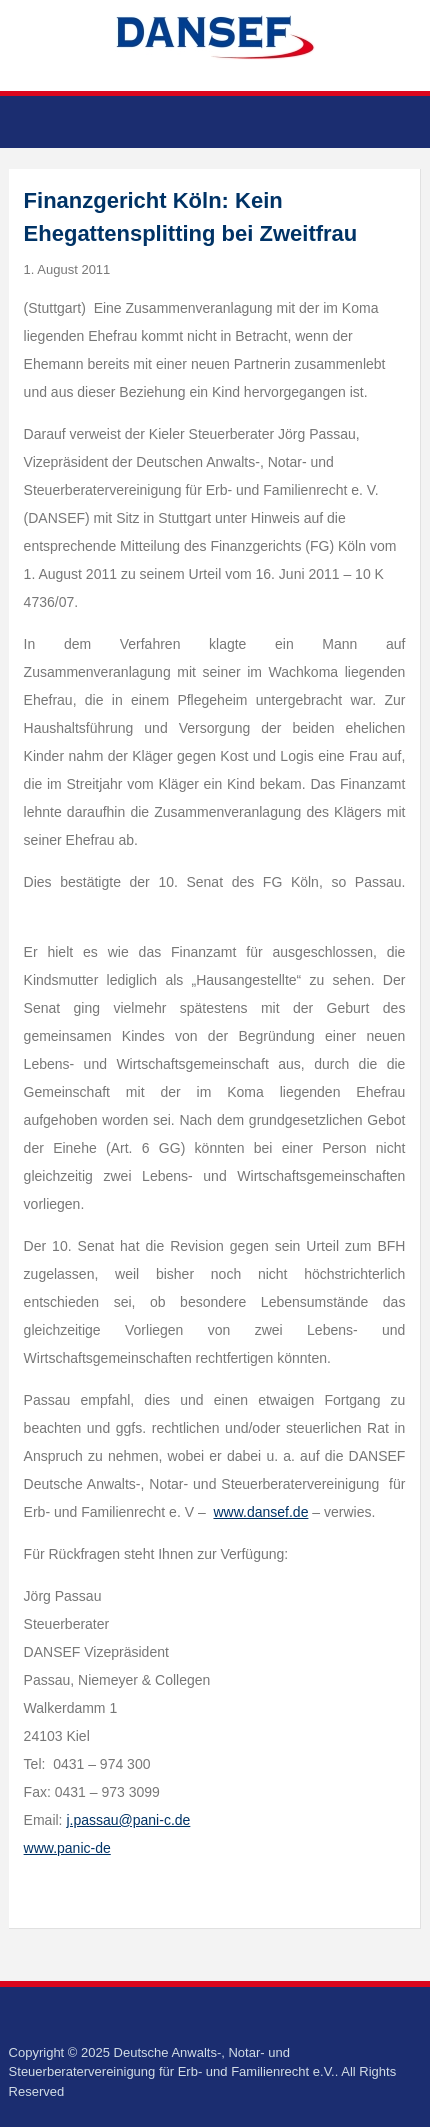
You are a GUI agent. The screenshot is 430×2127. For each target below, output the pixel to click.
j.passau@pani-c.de (128, 1820)
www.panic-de (67, 1848)
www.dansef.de (260, 1512)
